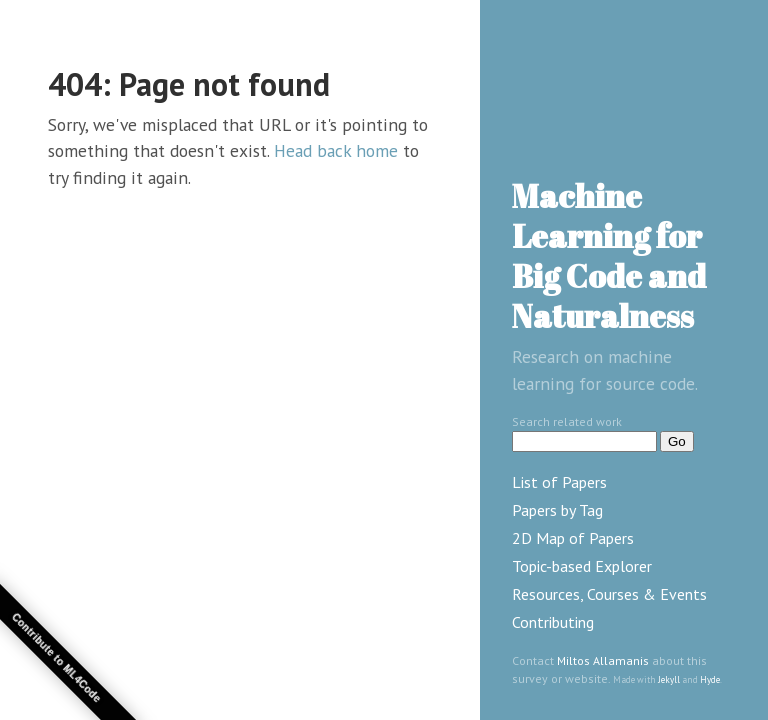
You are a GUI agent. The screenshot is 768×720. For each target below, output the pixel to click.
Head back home (336, 150)
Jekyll (669, 679)
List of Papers (559, 482)
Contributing (553, 622)
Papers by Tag (557, 510)
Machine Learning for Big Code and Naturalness (609, 255)
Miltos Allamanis (603, 660)
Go (677, 441)
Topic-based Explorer (582, 566)
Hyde (710, 679)
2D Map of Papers (573, 538)
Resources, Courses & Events (609, 594)
